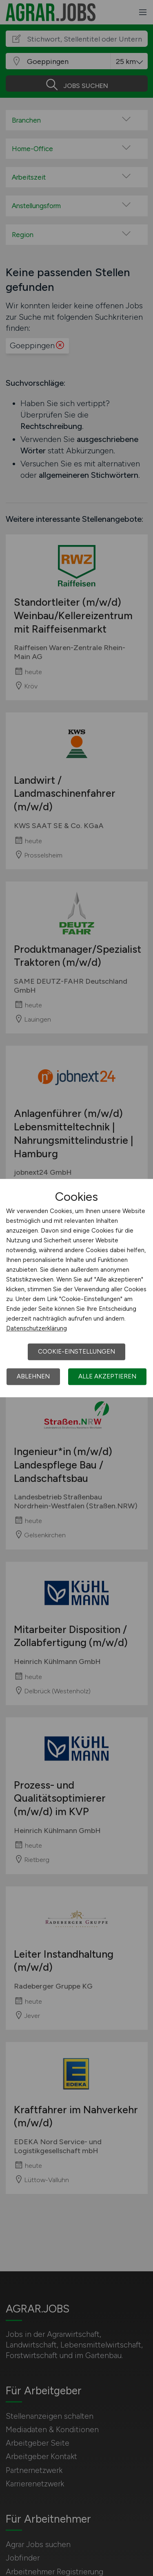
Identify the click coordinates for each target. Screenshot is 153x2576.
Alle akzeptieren (107, 1376)
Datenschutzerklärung (36, 1328)
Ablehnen (33, 1376)
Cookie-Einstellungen (76, 1351)
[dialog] (76, 1288)
